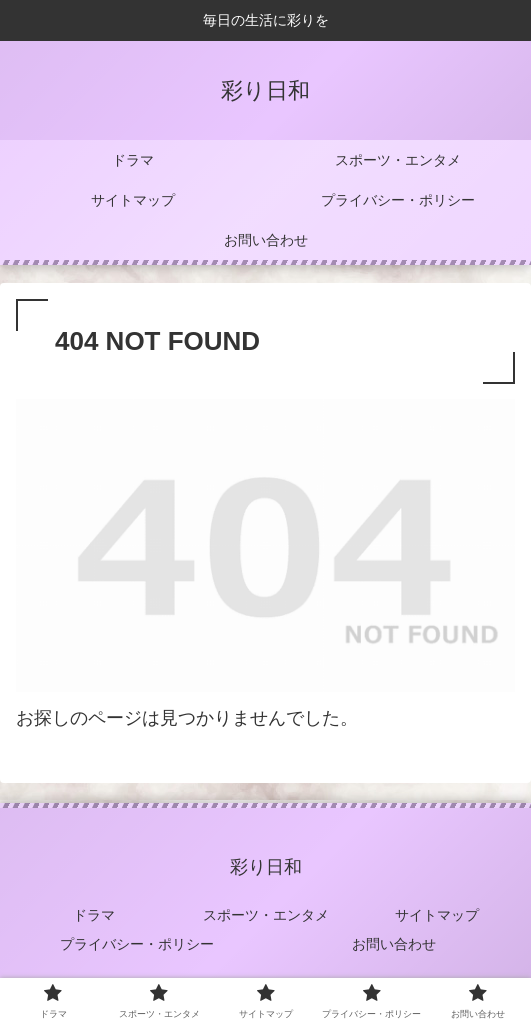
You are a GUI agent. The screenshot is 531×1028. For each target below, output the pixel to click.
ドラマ (94, 915)
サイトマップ (437, 915)
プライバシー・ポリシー (137, 944)
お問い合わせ (394, 944)
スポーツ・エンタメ (266, 915)
